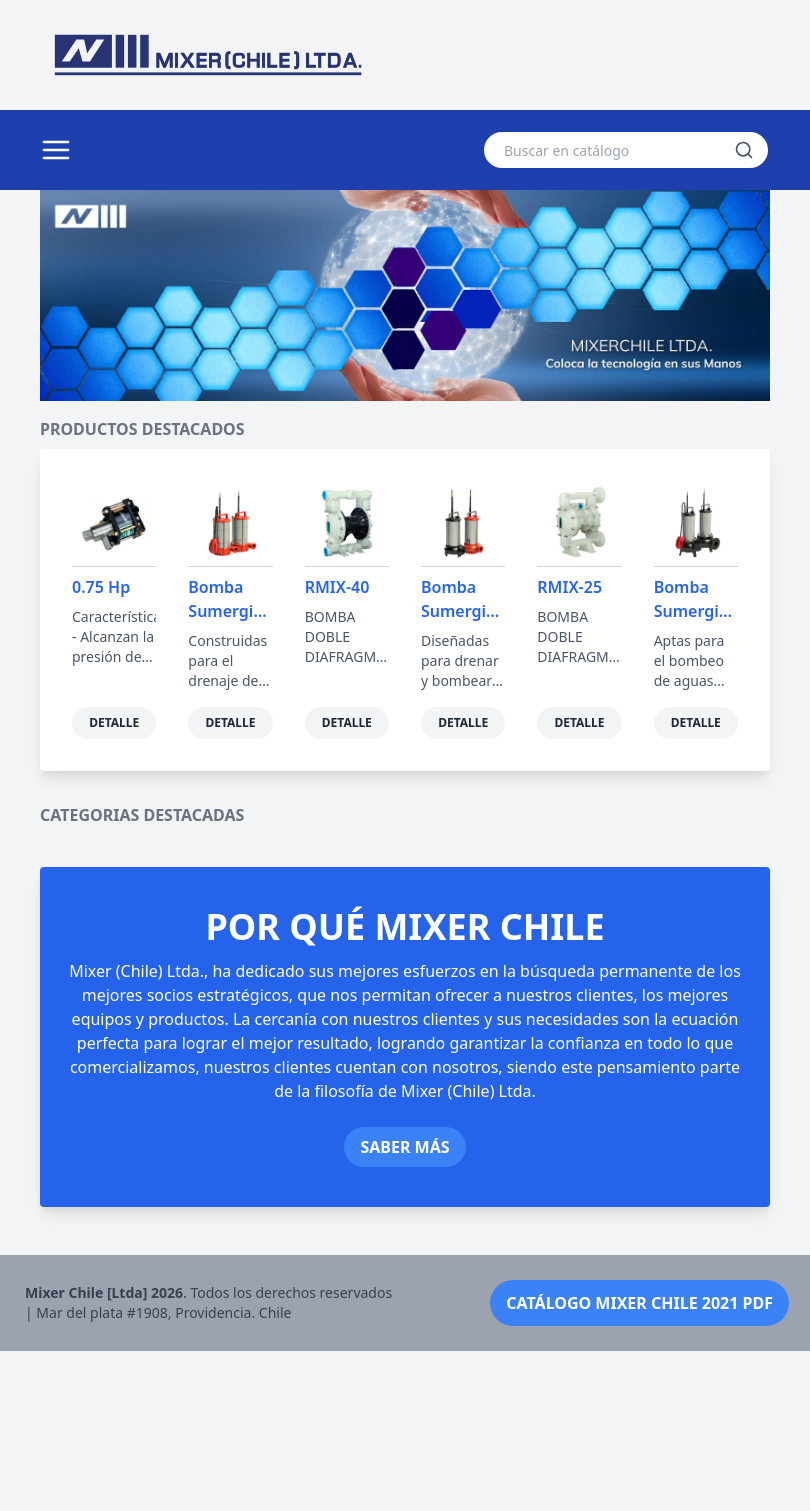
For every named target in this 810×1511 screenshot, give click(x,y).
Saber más (404, 1307)
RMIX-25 (569, 587)
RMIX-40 (337, 587)
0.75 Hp (101, 587)
